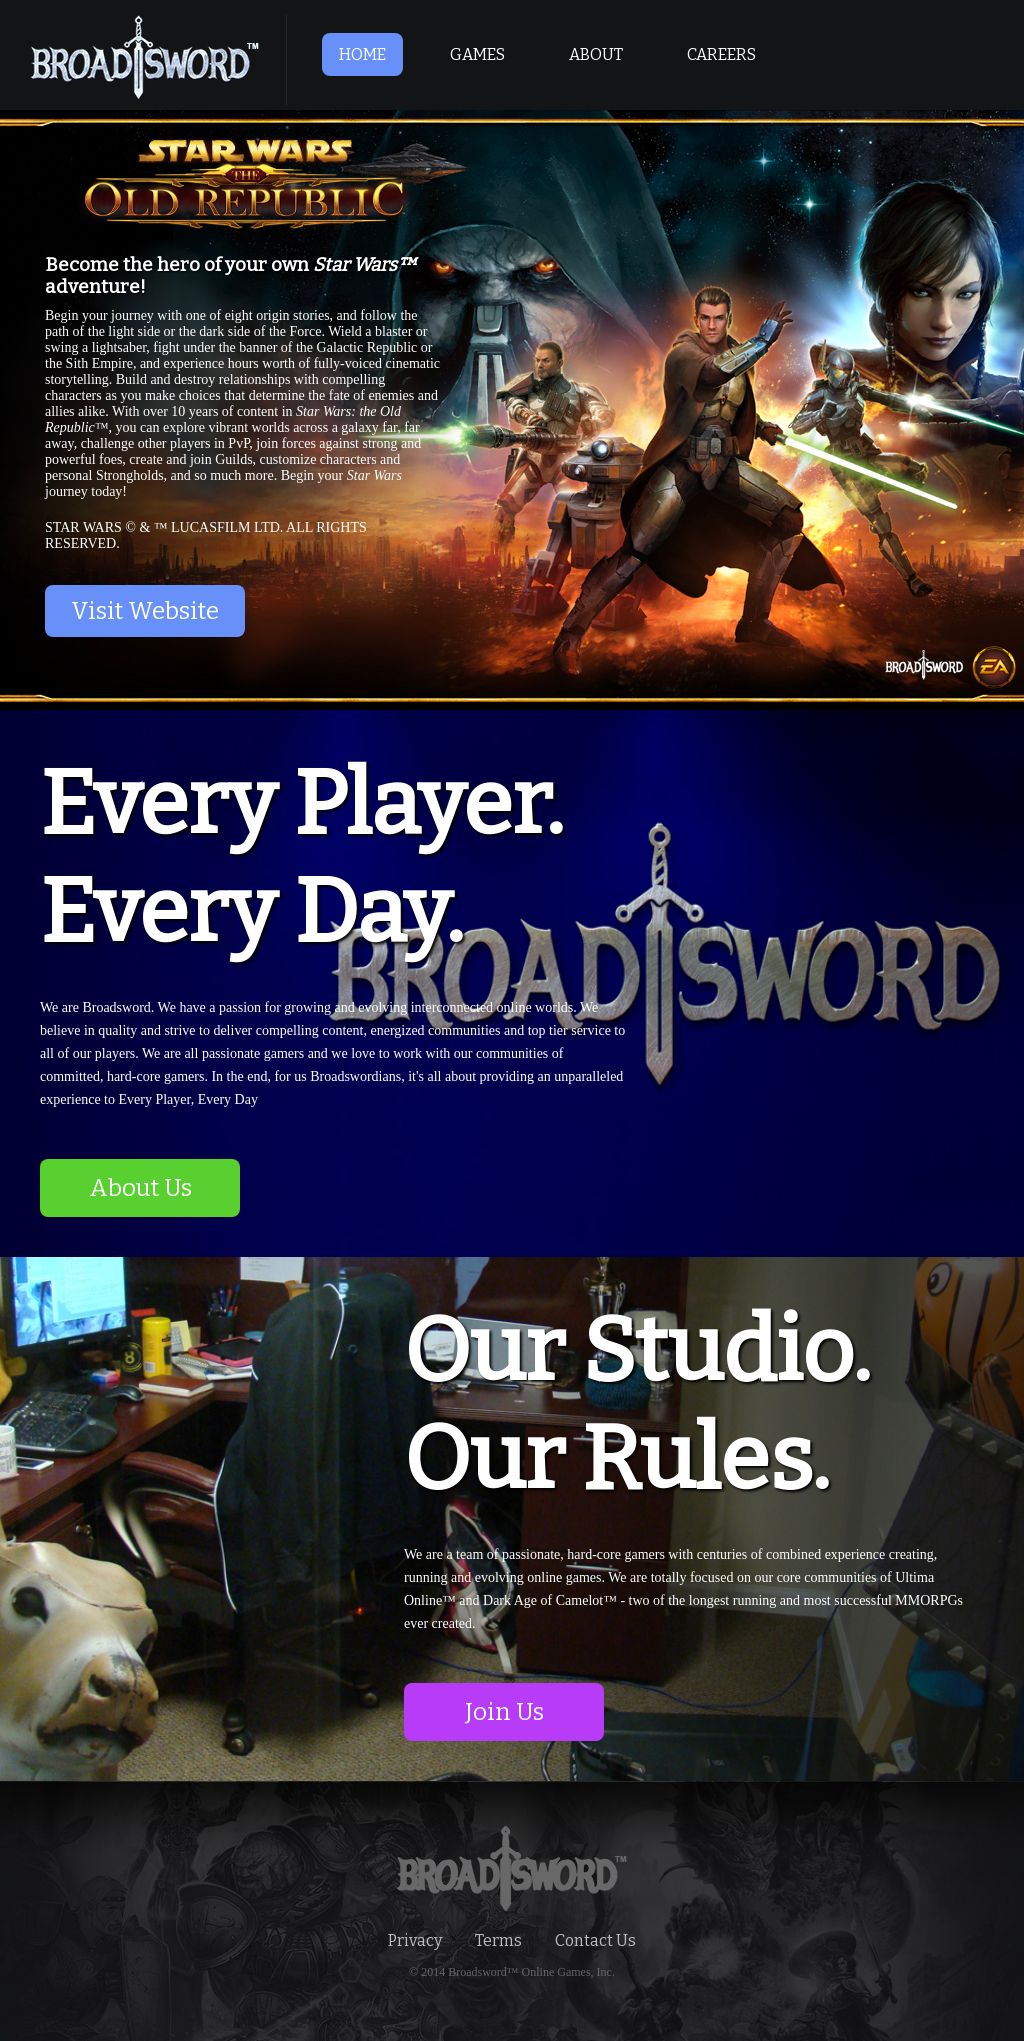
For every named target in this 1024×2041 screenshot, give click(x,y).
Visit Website (145, 611)
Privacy (415, 1940)
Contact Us (595, 1940)
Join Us (504, 1712)
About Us (140, 1188)
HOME (362, 54)
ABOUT (596, 54)
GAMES (477, 54)
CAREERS (721, 54)
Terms (498, 1940)
